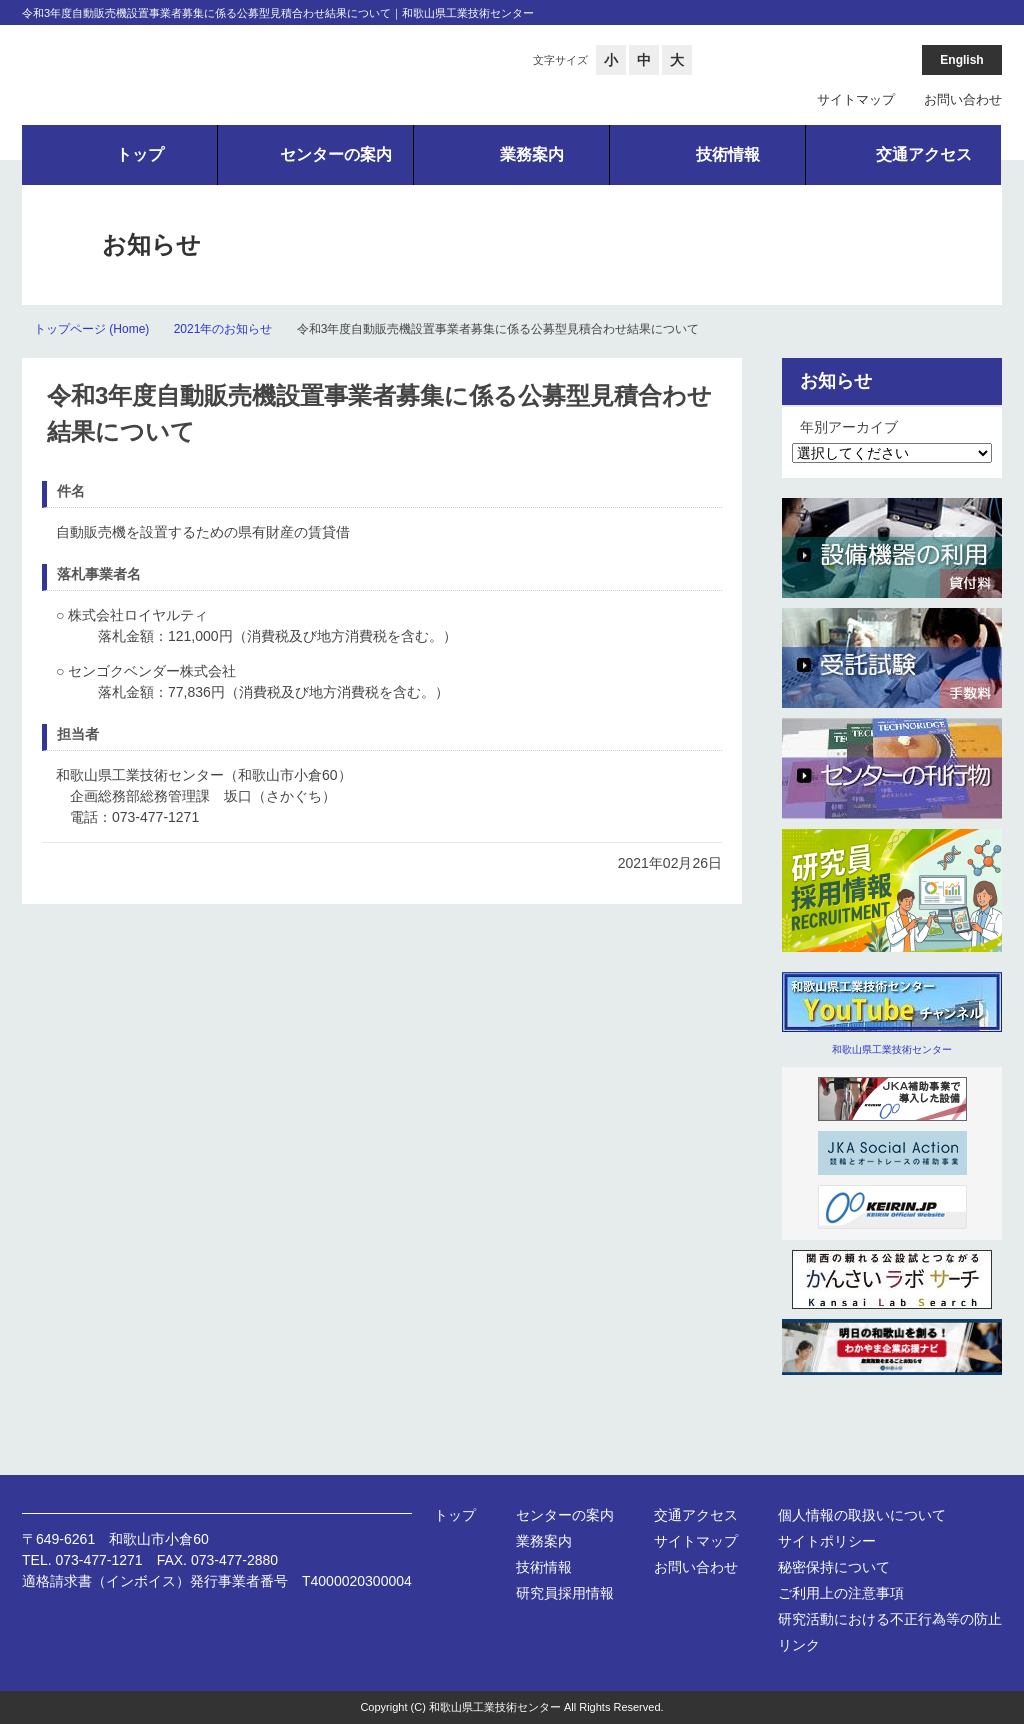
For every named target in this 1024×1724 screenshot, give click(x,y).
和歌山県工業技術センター (892, 1049)
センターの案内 (565, 1515)
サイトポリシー (827, 1541)
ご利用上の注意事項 (841, 1593)
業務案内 (544, 1541)
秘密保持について (834, 1567)
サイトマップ (856, 99)
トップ (455, 1515)
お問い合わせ (963, 99)
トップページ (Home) (91, 329)
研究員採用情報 (565, 1593)
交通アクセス (696, 1515)
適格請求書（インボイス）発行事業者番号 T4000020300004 (217, 1581)
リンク (799, 1645)
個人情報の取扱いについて (862, 1515)
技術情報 (544, 1567)
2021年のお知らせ (223, 329)
